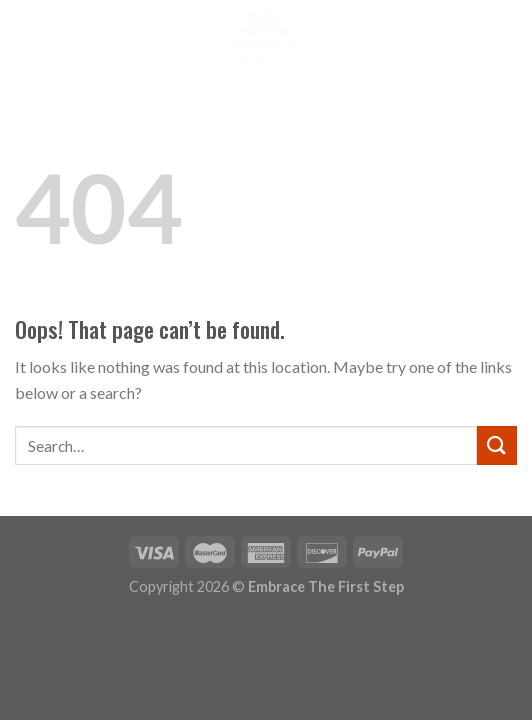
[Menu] (27, 34)
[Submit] (497, 445)
